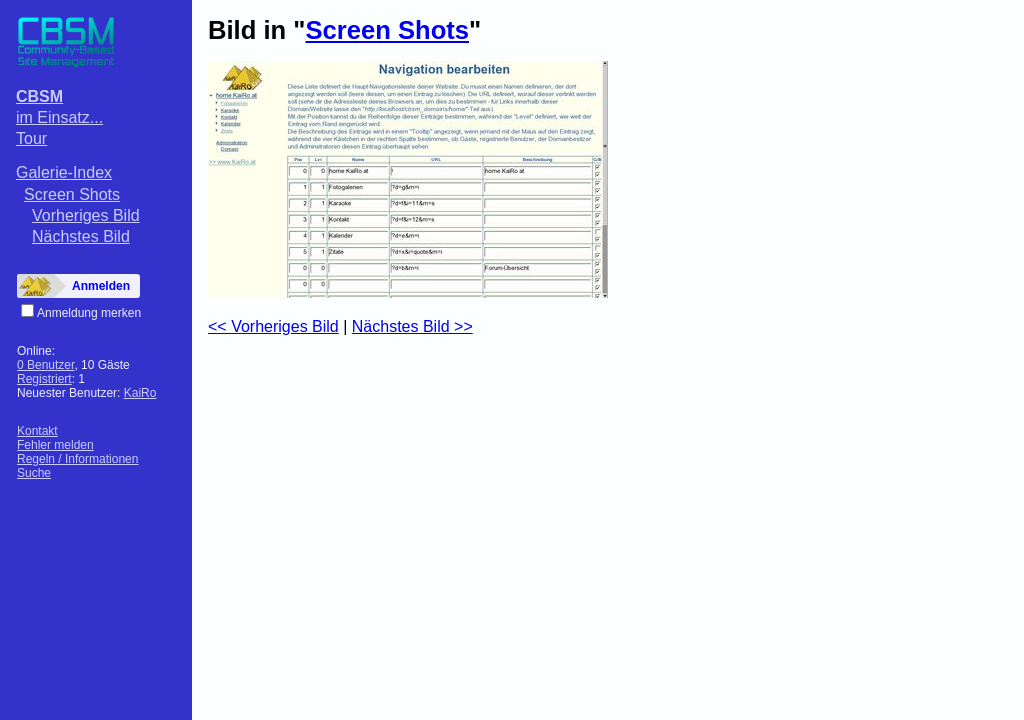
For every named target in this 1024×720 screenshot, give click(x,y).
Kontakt (37, 431)
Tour (31, 138)
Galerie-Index (64, 172)
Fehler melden (55, 445)
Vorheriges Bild (86, 215)
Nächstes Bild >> (412, 326)
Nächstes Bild (81, 236)
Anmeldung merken (89, 313)
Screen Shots (72, 194)
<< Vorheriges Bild (273, 326)
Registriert (44, 379)
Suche (34, 473)
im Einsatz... (59, 117)
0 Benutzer (45, 365)
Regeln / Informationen (77, 459)
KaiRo (140, 393)
